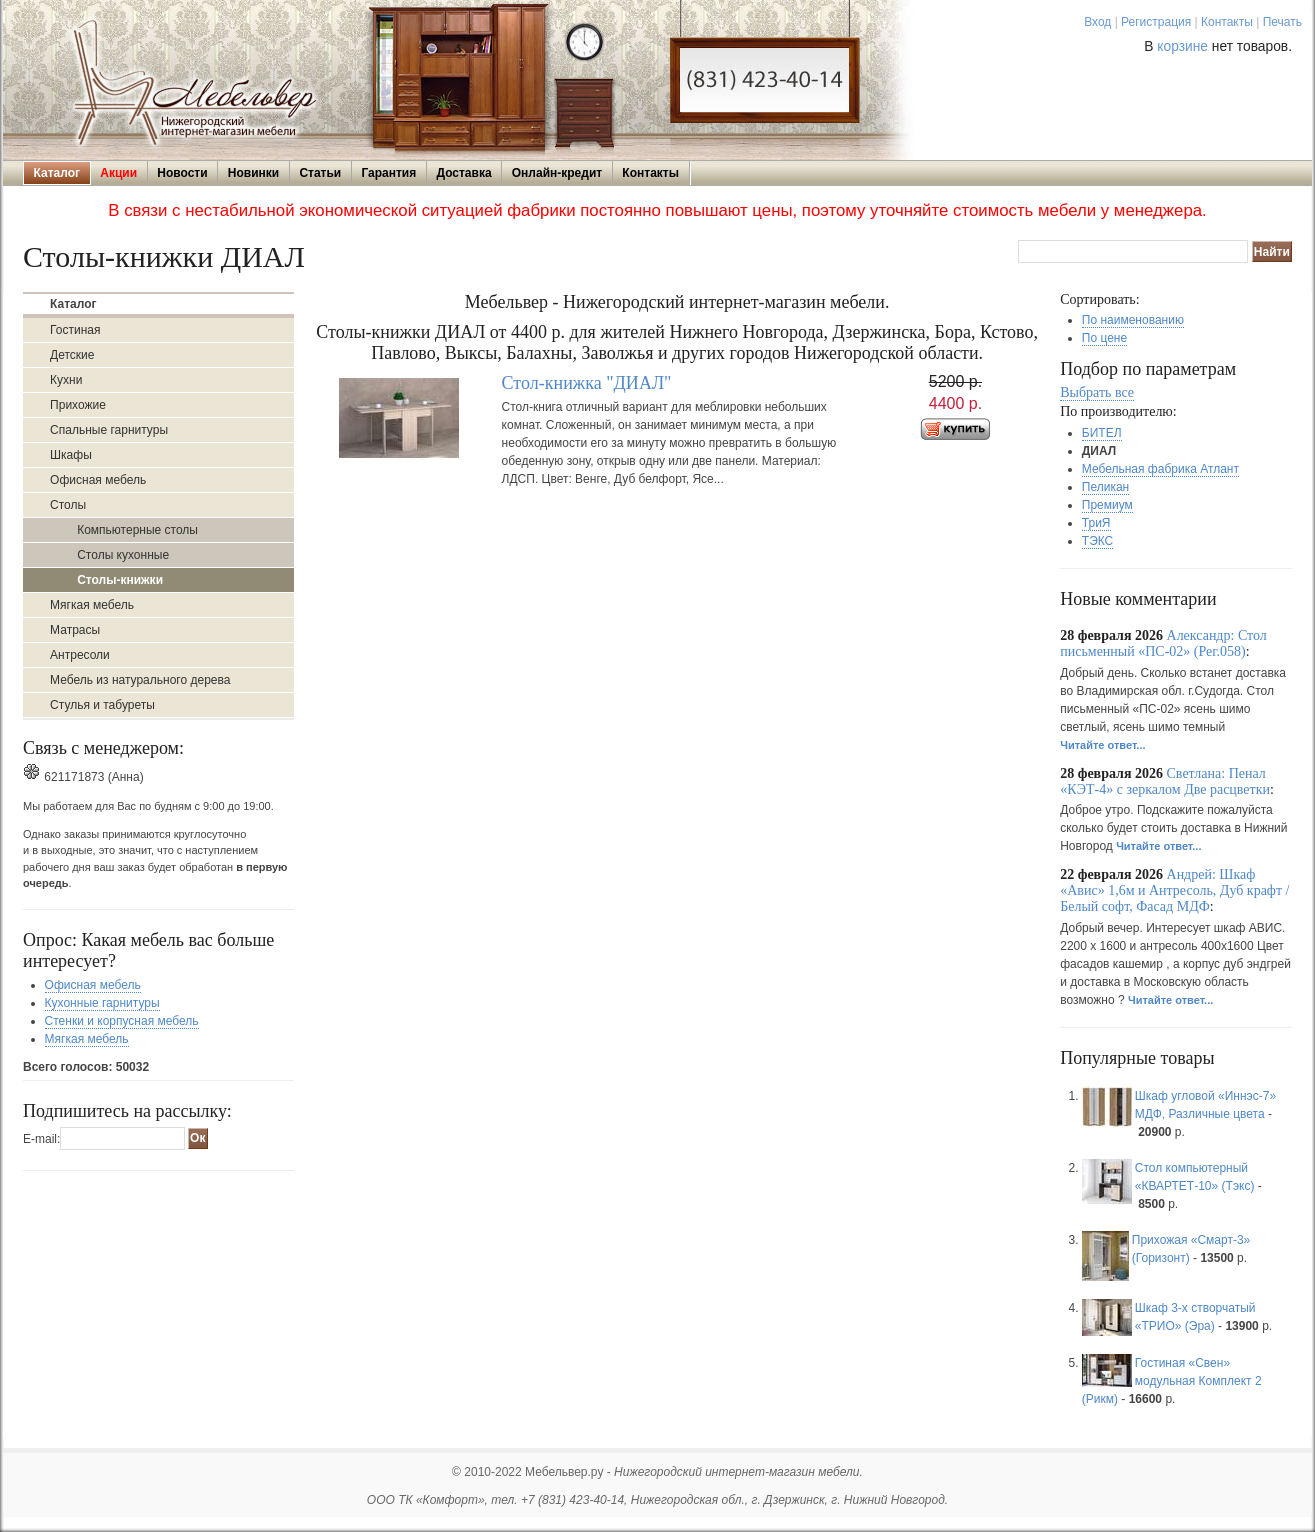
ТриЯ (1096, 523)
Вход (1097, 22)
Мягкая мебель (92, 605)
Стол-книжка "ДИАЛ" (587, 383)
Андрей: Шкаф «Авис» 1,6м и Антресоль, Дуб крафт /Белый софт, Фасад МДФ (1174, 890)
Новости (182, 173)
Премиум (1107, 505)
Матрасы (75, 630)
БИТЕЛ (1102, 433)
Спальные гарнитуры (109, 430)
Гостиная (75, 330)
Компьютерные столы (137, 530)
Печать (1282, 22)
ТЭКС (1097, 541)
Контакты (1227, 22)
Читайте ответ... (1102, 745)
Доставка (463, 173)
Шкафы (71, 455)
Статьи (320, 173)
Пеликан (1105, 487)
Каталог (57, 173)
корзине (1182, 46)
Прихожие (78, 405)
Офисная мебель (98, 480)
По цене (1104, 338)
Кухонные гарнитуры (102, 1003)
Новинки (253, 173)
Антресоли (80, 655)
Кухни (66, 380)
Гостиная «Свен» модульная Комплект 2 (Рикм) (1172, 1381)
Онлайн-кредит (557, 173)
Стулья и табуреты (102, 705)
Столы (68, 505)
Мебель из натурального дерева (140, 680)
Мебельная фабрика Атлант (1160, 469)
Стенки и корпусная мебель (122, 1021)
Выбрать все (1097, 392)
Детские (72, 355)
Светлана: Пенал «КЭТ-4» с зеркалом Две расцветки (1165, 781)
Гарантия (388, 173)
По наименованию (1133, 320)
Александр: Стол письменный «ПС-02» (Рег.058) (1163, 643)
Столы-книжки (120, 580)
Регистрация (1156, 22)
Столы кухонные (123, 555)
